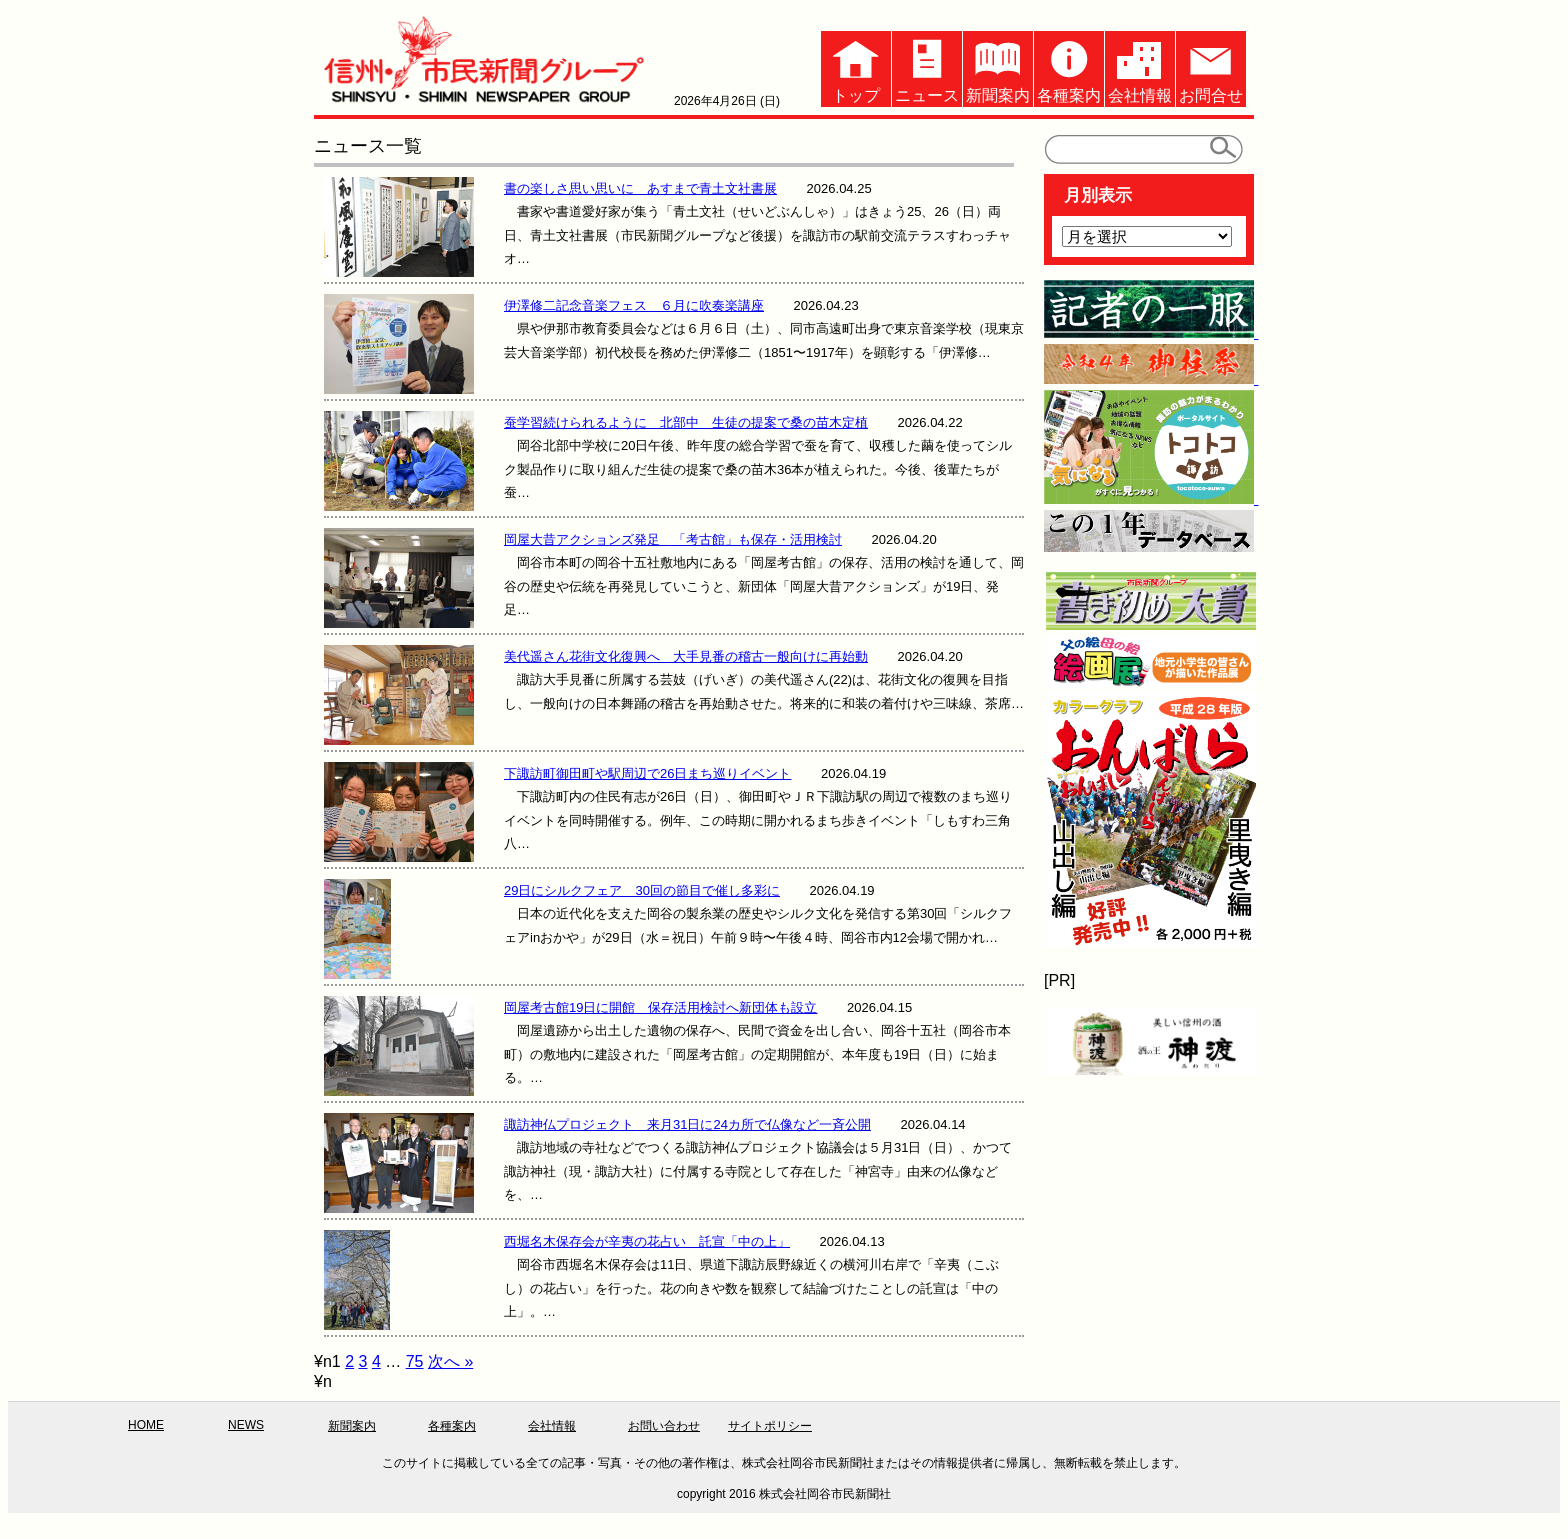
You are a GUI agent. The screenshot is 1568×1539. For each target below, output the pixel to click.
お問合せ (1211, 67)
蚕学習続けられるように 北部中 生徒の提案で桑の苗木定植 (686, 422)
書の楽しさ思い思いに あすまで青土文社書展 (640, 188)
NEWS (246, 1425)
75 (415, 1361)
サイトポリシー (770, 1426)
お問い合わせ (664, 1426)
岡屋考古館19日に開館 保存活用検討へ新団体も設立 (660, 1007)
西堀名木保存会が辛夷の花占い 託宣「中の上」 (647, 1241)
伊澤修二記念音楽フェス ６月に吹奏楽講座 (634, 305)
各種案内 (1069, 67)
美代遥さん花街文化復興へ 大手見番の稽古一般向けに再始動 (686, 656)
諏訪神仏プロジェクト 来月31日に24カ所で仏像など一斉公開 (687, 1124)
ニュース (927, 67)
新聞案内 (998, 67)
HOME (146, 1425)
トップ (856, 67)
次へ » (450, 1361)
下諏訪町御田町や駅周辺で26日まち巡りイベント (647, 773)
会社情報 (1140, 67)
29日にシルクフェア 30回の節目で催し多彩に (642, 890)
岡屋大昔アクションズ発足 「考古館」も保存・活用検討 (673, 539)
